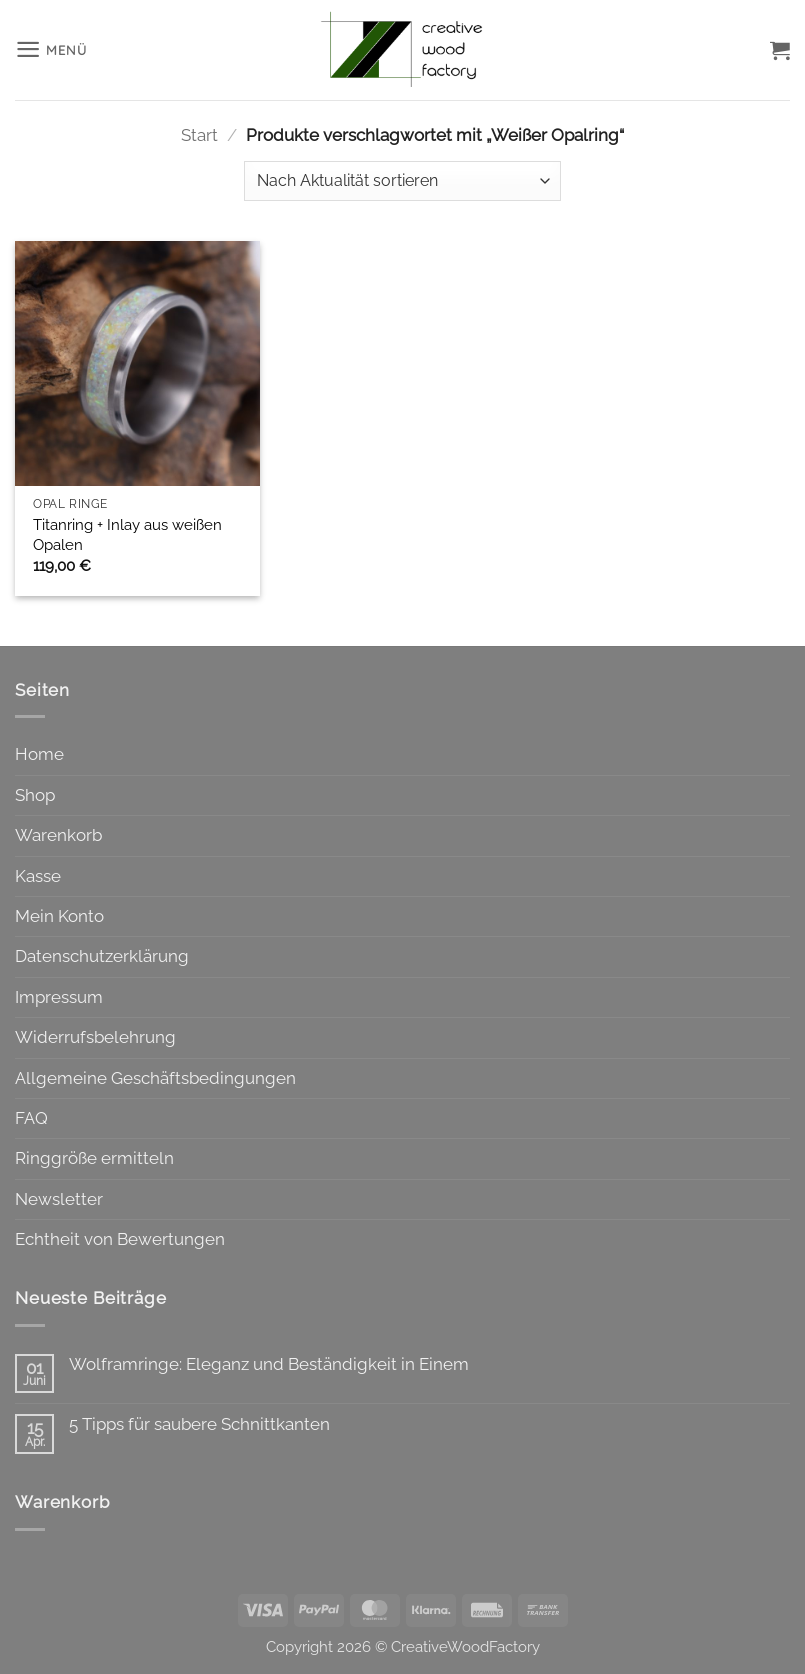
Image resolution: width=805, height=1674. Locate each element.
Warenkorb (58, 835)
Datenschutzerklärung (102, 956)
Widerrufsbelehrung (95, 1037)
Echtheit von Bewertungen (120, 1239)
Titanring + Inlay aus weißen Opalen (127, 535)
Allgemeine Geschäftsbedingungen (155, 1078)
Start (199, 135)
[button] (51, 49)
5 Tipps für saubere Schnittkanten (199, 1424)
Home (39, 754)
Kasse (38, 876)
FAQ (31, 1118)
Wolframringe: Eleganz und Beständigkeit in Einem (269, 1364)
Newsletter (59, 1199)
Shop (35, 795)
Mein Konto (59, 916)
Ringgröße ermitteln (94, 1158)
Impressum (59, 997)
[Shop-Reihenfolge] (402, 181)
